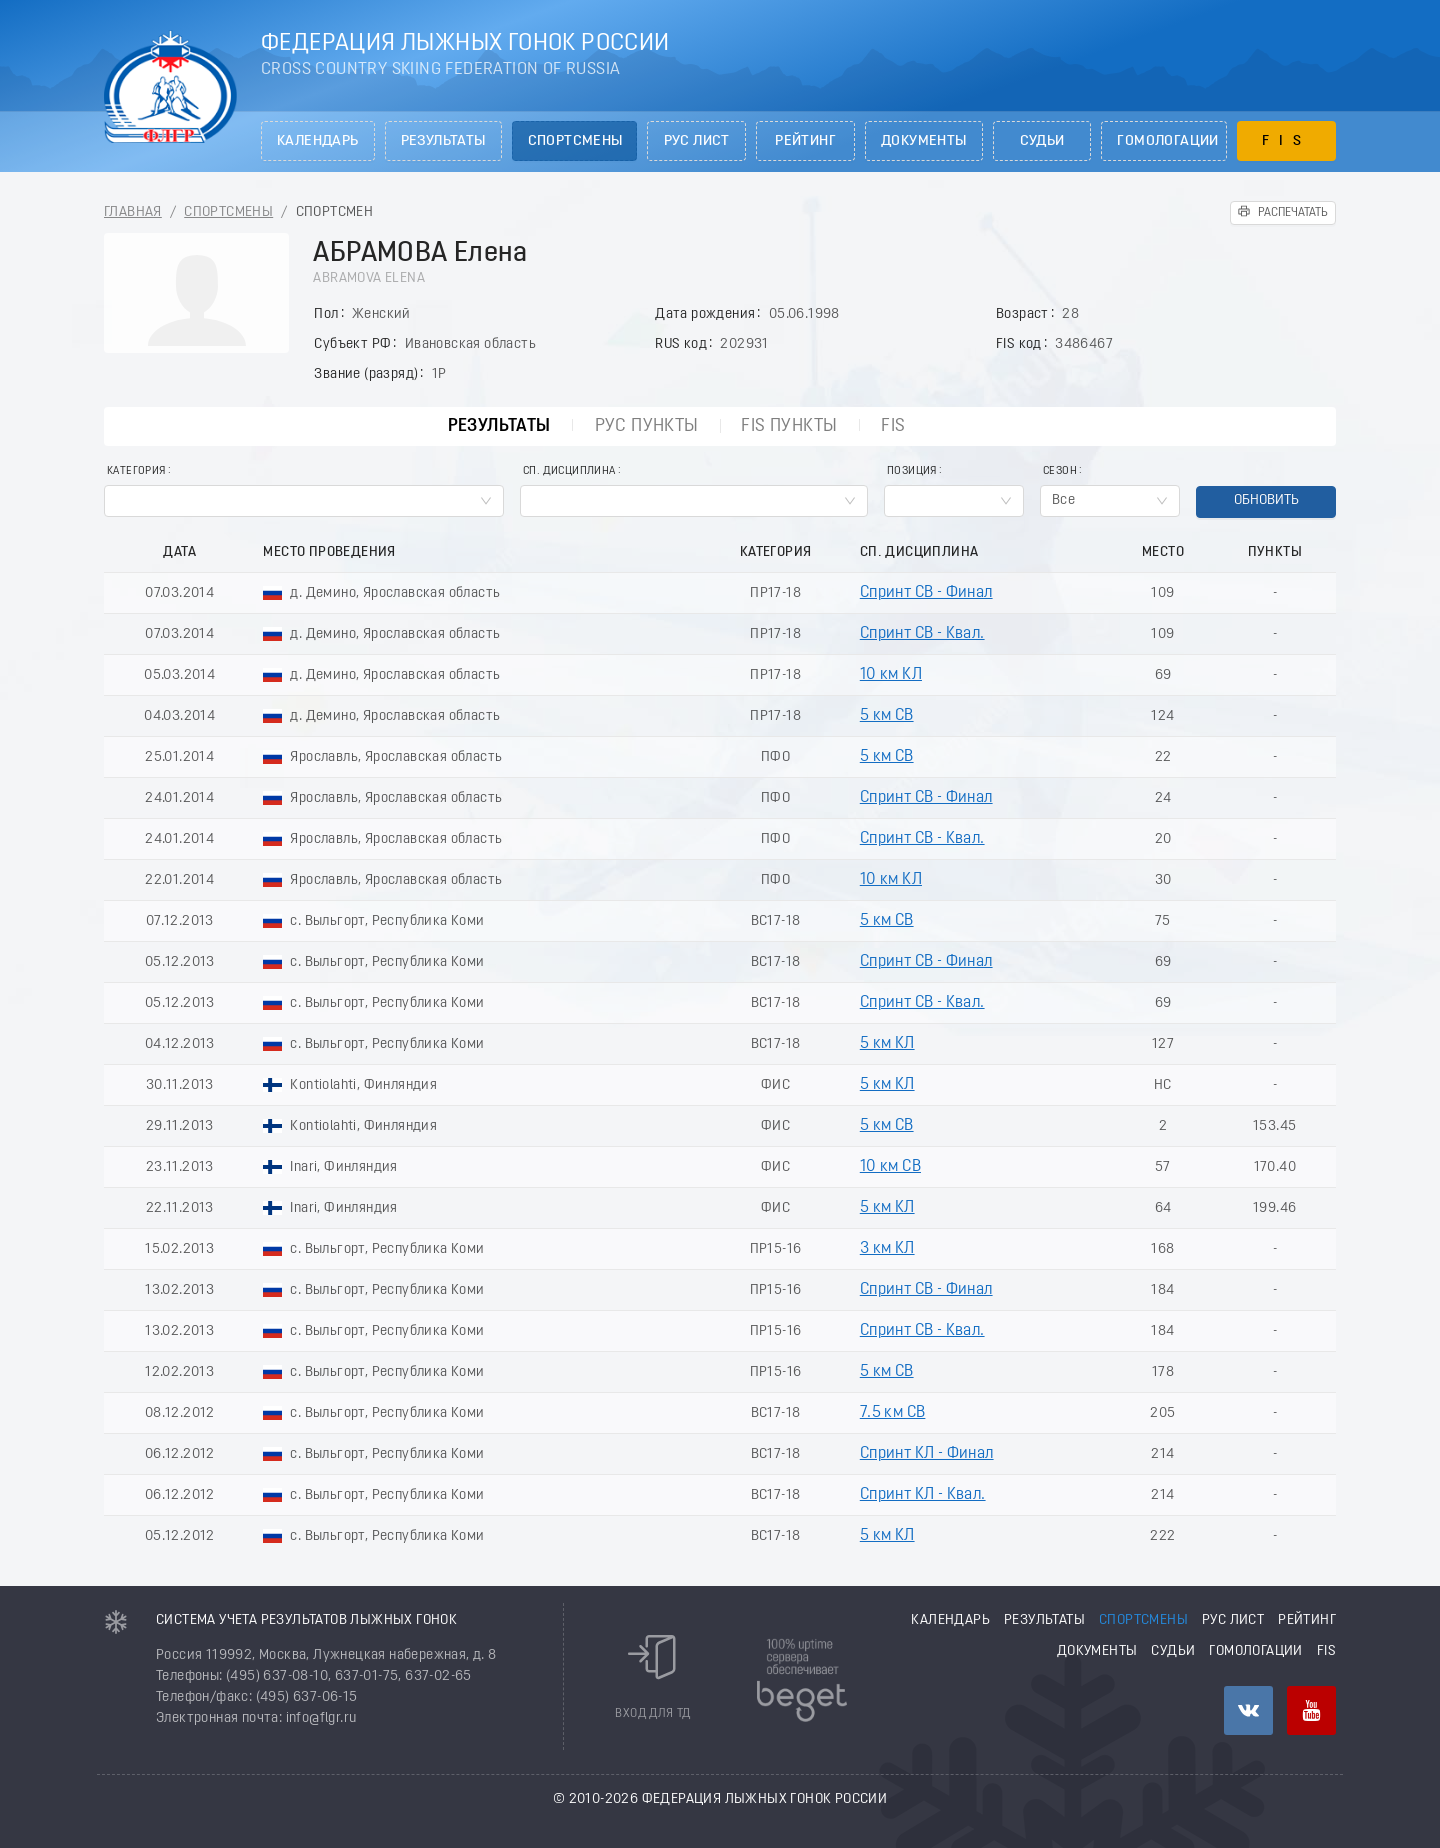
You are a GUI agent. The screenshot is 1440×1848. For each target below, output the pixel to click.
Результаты (443, 141)
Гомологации (1167, 141)
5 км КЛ (887, 1044)
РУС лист (697, 141)
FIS (1286, 141)
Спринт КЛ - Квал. (923, 1495)
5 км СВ (887, 716)
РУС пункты (646, 426)
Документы (924, 141)
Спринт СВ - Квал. (922, 634)
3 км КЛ (887, 1249)
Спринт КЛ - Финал (927, 1454)
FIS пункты (790, 426)
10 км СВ (890, 1167)
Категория (136, 471)
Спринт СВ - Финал (926, 593)
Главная (133, 212)
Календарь (318, 141)
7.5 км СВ (893, 1413)
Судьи (1042, 141)
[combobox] (304, 501)
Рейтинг (805, 141)
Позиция (912, 471)
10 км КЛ (891, 675)
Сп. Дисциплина (569, 471)
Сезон (1060, 471)
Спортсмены (575, 141)
